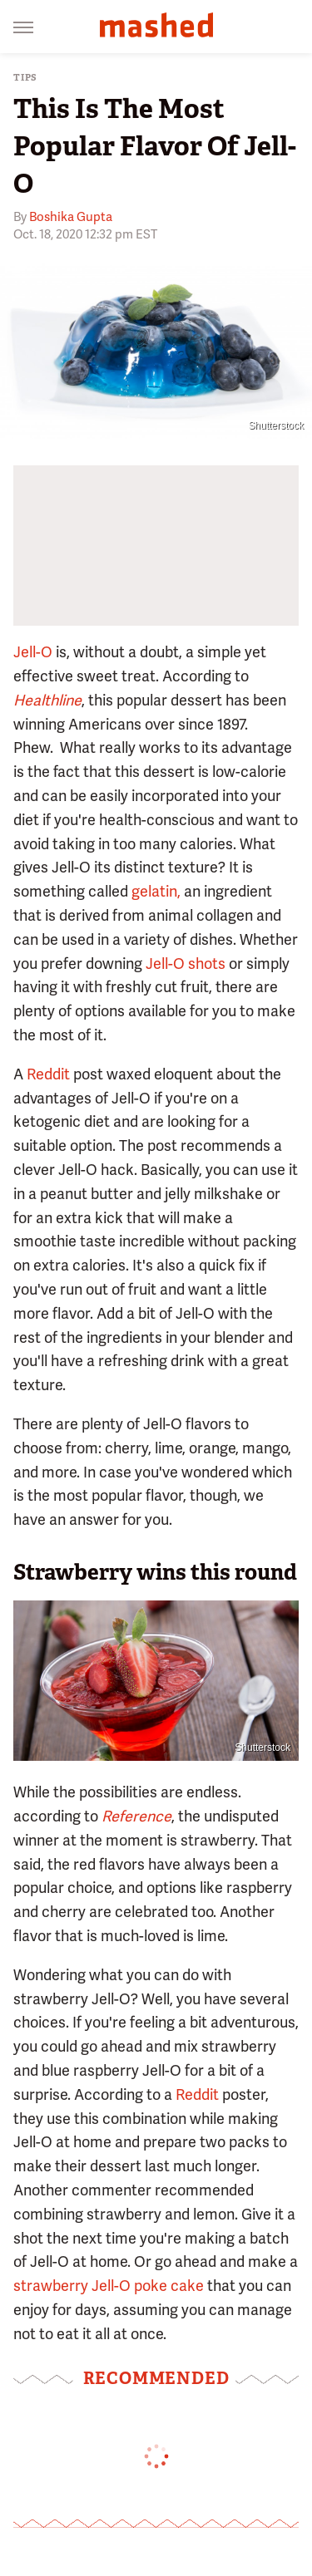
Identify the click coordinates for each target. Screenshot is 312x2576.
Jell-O (32, 651)
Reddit (48, 1074)
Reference (136, 1816)
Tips (25, 77)
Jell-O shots (185, 963)
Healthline (47, 700)
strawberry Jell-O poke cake (108, 2285)
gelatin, (156, 891)
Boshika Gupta (70, 217)
